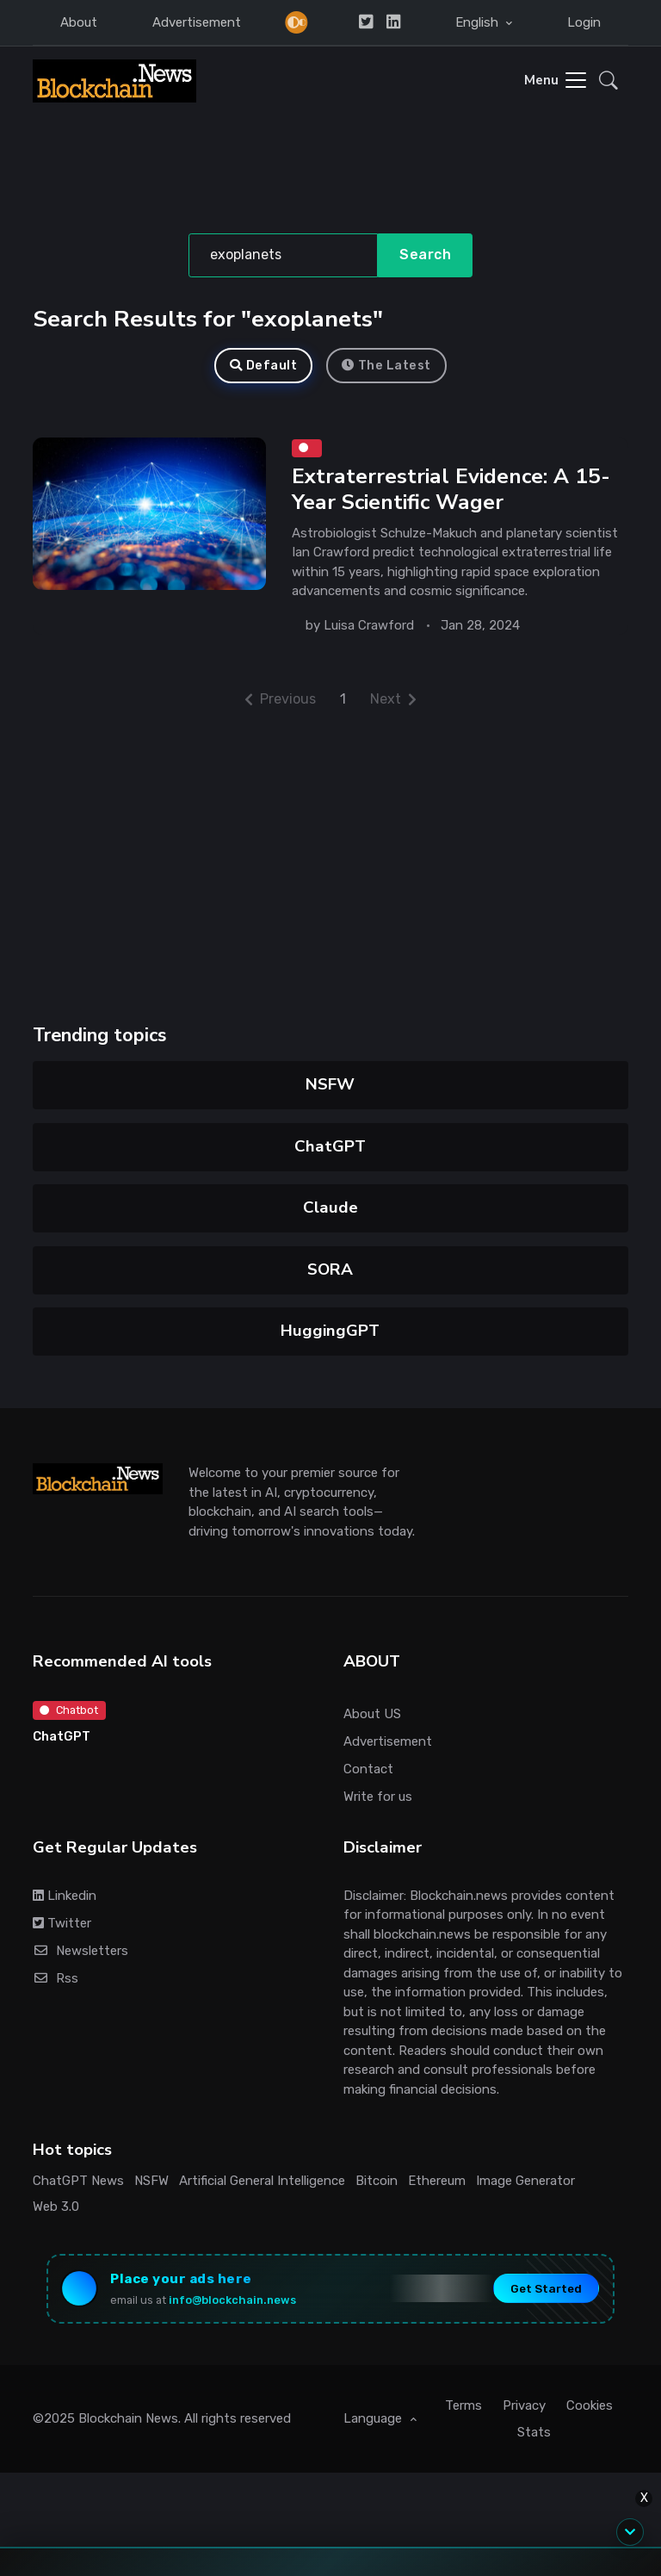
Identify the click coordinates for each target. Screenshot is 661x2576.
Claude (330, 1207)
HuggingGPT (330, 1330)
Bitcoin (376, 2180)
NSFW (330, 1084)
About (78, 22)
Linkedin (64, 1895)
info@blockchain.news (232, 2300)
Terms (463, 2405)
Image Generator (525, 2180)
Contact (368, 1769)
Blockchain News (128, 2418)
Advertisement (196, 22)
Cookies (589, 2405)
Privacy (524, 2405)
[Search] (283, 255)
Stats (534, 2432)
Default (263, 365)
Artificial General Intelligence (262, 2180)
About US (372, 1714)
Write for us (377, 1796)
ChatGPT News (78, 2180)
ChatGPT (331, 1146)
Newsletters (80, 1950)
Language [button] (374, 2418)
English (478, 22)
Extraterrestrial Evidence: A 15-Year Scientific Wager (451, 489)
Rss (55, 1978)
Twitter (62, 1923)
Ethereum (437, 2180)
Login (584, 22)
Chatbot (69, 1710)
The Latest (386, 365)
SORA (331, 1269)
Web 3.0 (56, 2206)
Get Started (546, 2288)
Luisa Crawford (369, 625)
